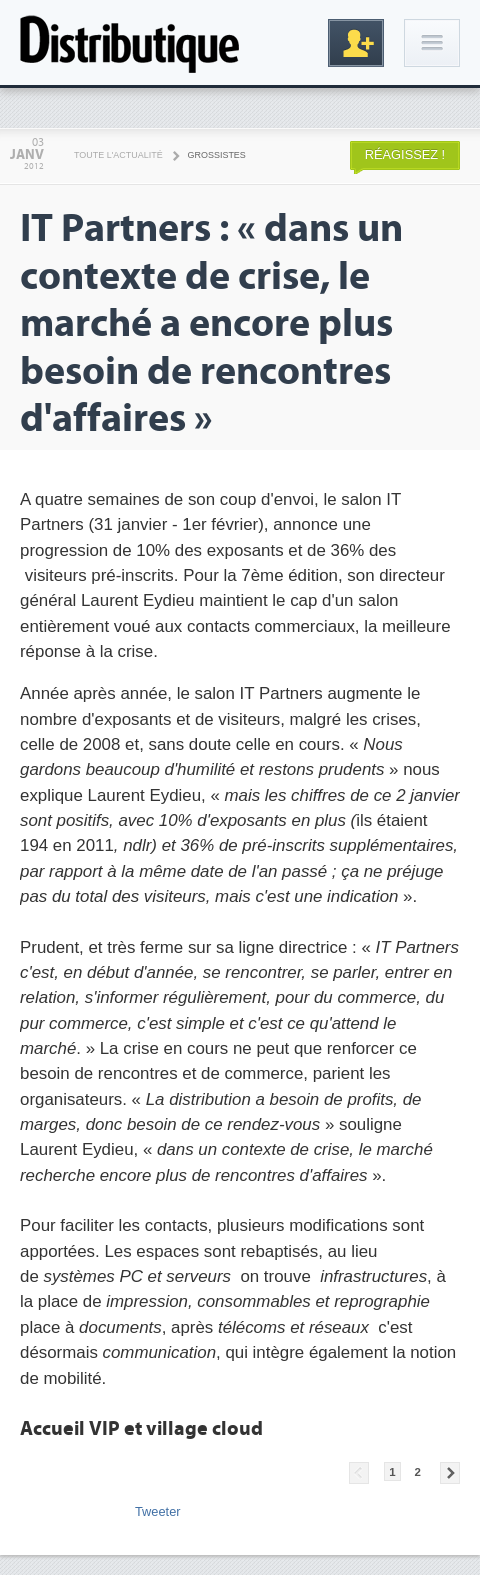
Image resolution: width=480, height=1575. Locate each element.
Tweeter (158, 1511)
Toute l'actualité (118, 155)
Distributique (130, 42)
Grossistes (217, 155)
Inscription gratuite (356, 43)
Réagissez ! (405, 154)
